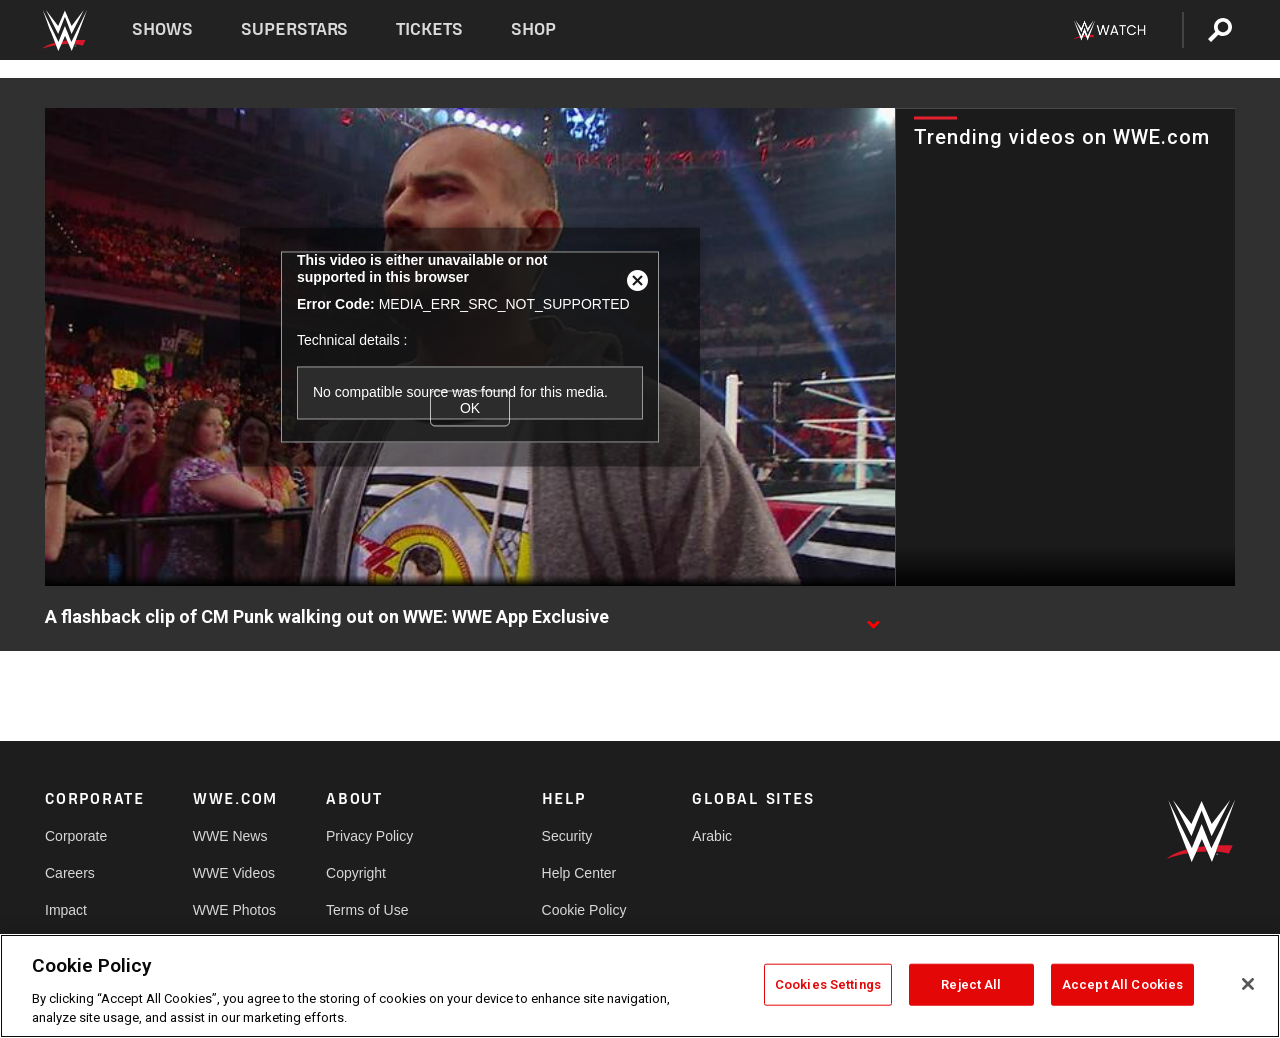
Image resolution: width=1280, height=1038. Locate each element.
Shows (162, 29)
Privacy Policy (369, 836)
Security (567, 836)
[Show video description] (873, 618)
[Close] (1248, 984)
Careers (70, 873)
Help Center (579, 873)
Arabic (712, 836)
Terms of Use (367, 910)
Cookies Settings (828, 984)
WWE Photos (234, 910)
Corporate (76, 836)
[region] (640, 986)
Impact (66, 910)
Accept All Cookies (1122, 984)
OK (470, 408)
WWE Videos (234, 873)
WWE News (230, 836)
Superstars (295, 29)
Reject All (971, 984)
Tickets (429, 29)
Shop (533, 29)
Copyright (356, 873)
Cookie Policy (584, 910)
